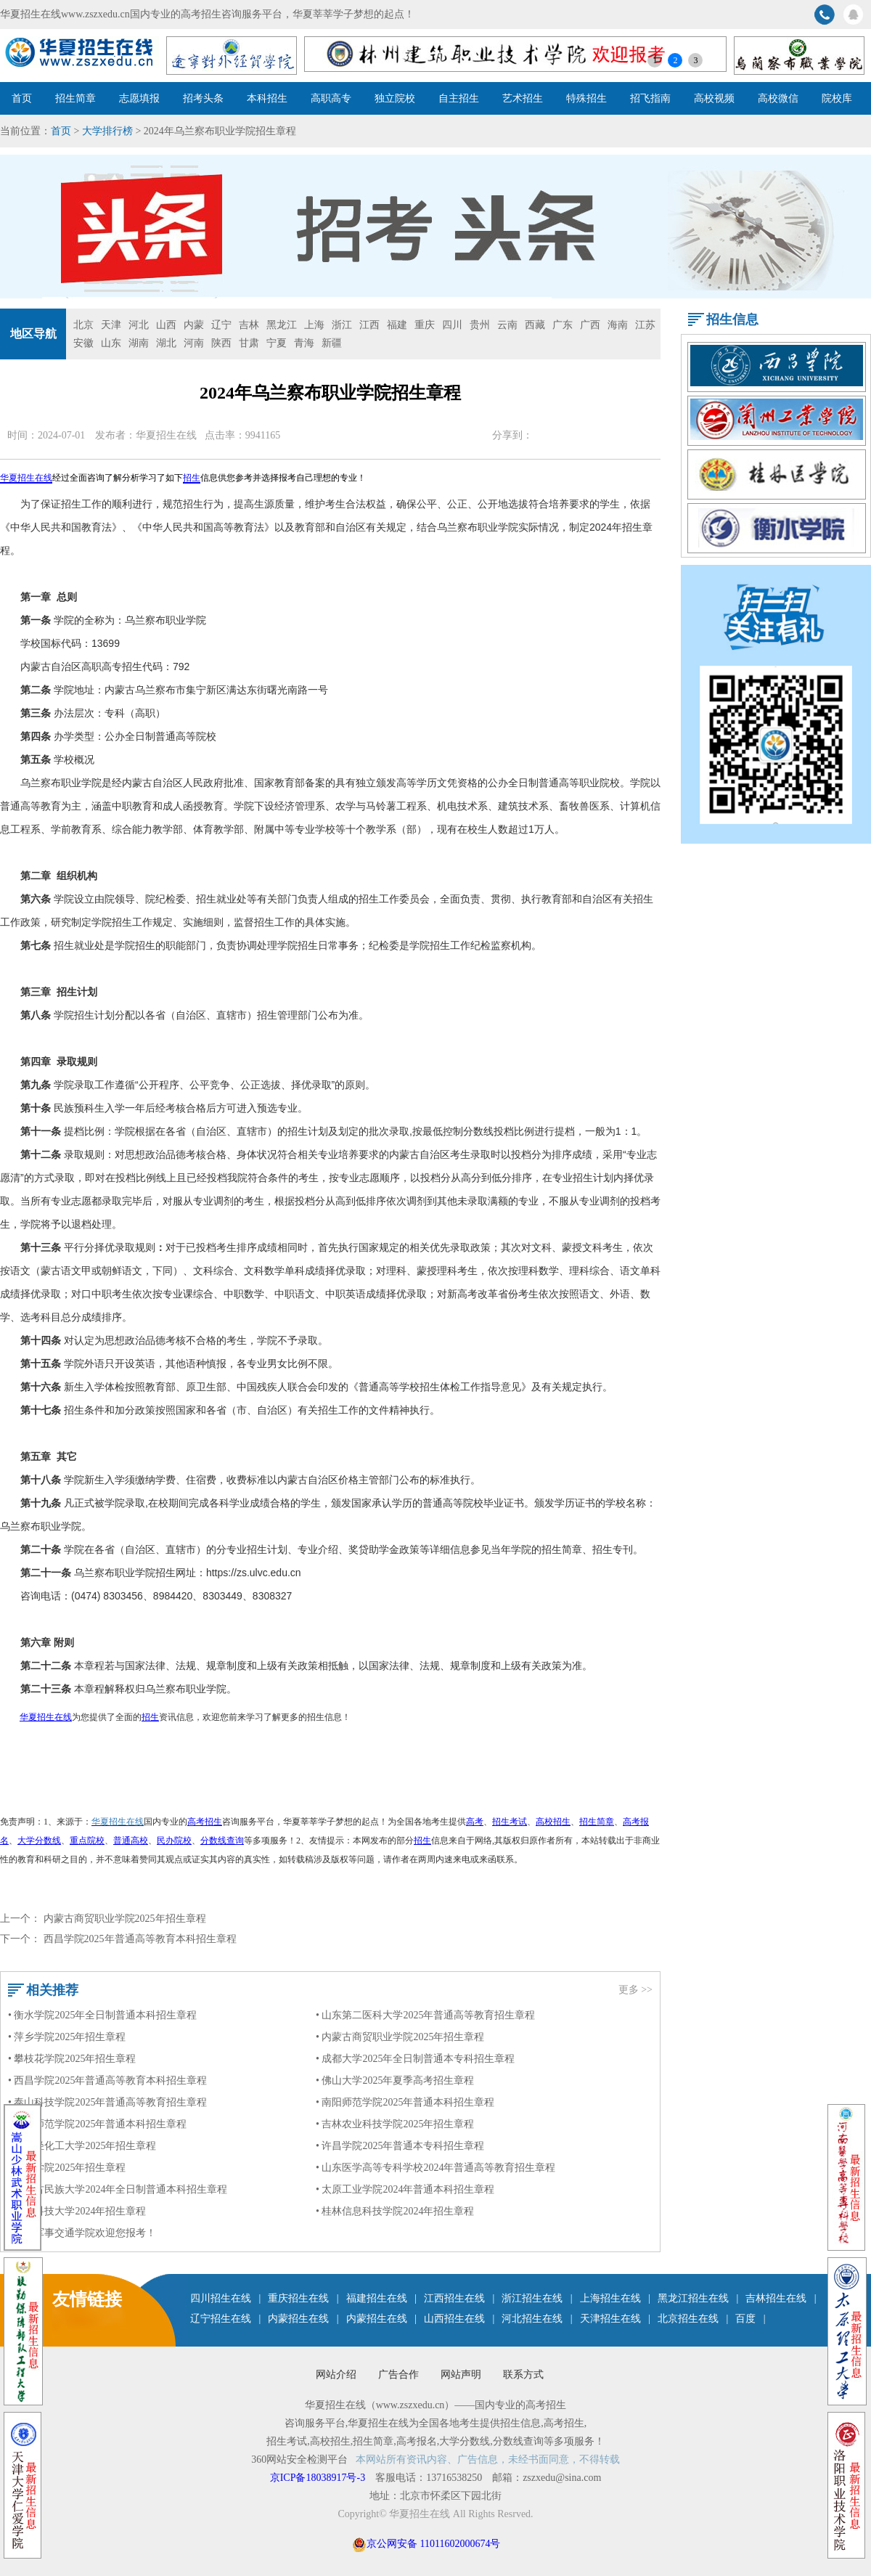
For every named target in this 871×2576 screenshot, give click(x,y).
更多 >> (635, 1989)
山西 (166, 324)
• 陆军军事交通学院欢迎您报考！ (82, 2232)
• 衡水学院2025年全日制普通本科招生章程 (102, 2015)
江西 (369, 324)
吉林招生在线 (775, 2298)
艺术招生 (522, 98)
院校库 (837, 98)
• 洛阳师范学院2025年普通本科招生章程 (97, 2124)
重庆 (424, 324)
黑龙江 (281, 324)
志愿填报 (139, 98)
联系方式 (523, 2374)
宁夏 (276, 343)
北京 (83, 324)
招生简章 (75, 98)
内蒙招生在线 (298, 2318)
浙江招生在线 (532, 2298)
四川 (452, 324)
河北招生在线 (532, 2318)
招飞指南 (650, 98)
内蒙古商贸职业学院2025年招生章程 (125, 1918)
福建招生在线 (376, 2298)
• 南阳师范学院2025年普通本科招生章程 (405, 2102)
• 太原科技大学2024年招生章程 (77, 2211)
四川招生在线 (220, 2298)
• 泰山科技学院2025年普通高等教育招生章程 (107, 2102)
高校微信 (778, 98)
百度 (745, 2318)
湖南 (138, 343)
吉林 (249, 324)
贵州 (480, 324)
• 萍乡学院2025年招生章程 (67, 2036)
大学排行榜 (107, 131)
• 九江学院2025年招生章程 (67, 2167)
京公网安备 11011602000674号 (433, 2543)
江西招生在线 (454, 2298)
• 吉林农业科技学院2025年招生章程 (395, 2124)
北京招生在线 (688, 2318)
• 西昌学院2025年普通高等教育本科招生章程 (107, 2080)
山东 (111, 343)
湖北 (166, 343)
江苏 (645, 324)
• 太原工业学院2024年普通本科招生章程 (405, 2189)
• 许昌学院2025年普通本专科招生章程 (400, 2145)
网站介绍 (336, 2374)
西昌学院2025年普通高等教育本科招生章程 (140, 1938)
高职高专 (331, 98)
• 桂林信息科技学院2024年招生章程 (395, 2211)
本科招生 (267, 98)
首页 (22, 98)
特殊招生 (586, 98)
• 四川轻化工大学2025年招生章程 (82, 2145)
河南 (194, 343)
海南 (618, 324)
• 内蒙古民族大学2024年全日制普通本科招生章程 (117, 2189)
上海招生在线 (610, 2298)
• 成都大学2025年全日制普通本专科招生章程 (415, 2058)
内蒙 (194, 324)
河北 (138, 324)
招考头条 (203, 98)
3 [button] (695, 60)
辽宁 (221, 324)
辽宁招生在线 (220, 2318)
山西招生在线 (454, 2318)
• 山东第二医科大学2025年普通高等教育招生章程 (425, 2015)
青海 (304, 343)
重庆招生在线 (298, 2298)
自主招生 (458, 98)
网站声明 (461, 2374)
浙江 (342, 324)
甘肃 (249, 343)
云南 (507, 324)
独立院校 (395, 98)
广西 (590, 324)
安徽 (83, 343)
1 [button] (655, 60)
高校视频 (714, 98)
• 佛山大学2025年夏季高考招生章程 (395, 2080)
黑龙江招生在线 (693, 2298)
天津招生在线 (610, 2318)
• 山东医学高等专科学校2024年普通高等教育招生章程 (435, 2167)
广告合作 (398, 2374)
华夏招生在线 (166, 435)
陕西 (221, 343)
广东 (562, 324)
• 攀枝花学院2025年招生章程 (72, 2058)
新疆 (332, 343)
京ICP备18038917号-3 (319, 2477)
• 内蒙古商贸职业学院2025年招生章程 (400, 2036)
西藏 (535, 324)
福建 (397, 324)
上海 (314, 324)
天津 (111, 324)
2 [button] (675, 60)
